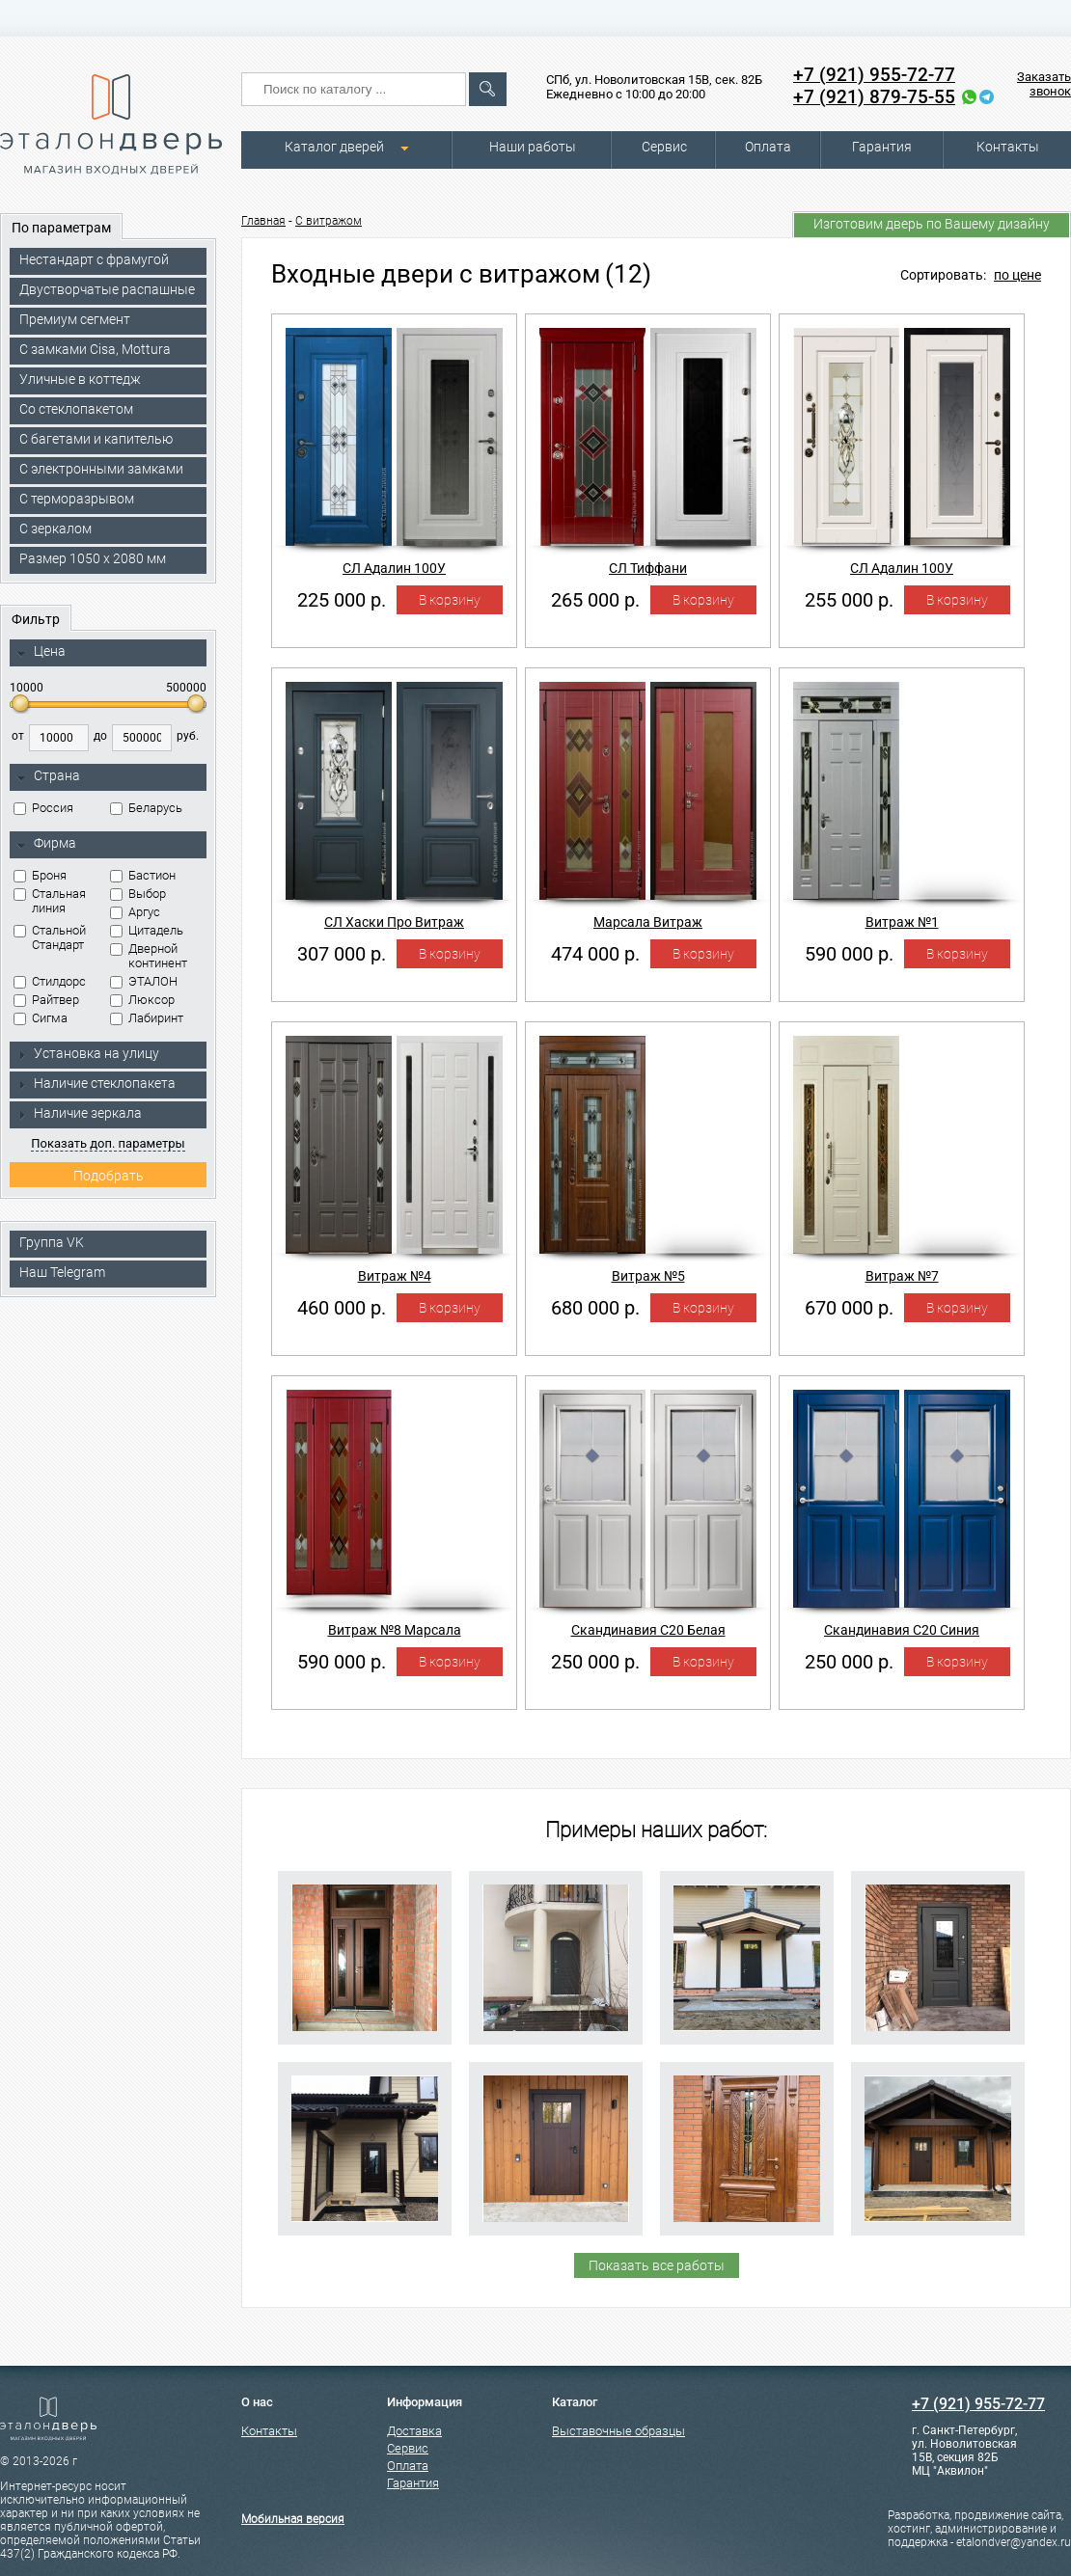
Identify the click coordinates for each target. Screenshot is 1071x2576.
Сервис (664, 146)
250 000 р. (595, 1661)
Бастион (143, 875)
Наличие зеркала (79, 1113)
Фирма (46, 844)
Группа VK (51, 1242)
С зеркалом (55, 528)
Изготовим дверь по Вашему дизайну (931, 223)
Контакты (1007, 146)
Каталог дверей (334, 146)
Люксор (142, 999)
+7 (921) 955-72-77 (874, 75)
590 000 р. (849, 953)
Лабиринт (146, 1018)
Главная (263, 221)
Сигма (41, 1018)
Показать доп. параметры (107, 1143)
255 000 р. (849, 599)
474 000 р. (595, 953)
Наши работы (532, 146)
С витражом (328, 221)
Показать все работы (657, 2265)
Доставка (414, 2431)
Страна (48, 776)
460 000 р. (341, 1307)
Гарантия (882, 146)
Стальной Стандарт (50, 937)
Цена (41, 652)
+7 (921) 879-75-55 (874, 97)
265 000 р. (595, 599)
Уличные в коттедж (80, 379)
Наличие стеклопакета (96, 1083)
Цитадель (146, 930)
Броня (40, 875)
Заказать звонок (1044, 83)
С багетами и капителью (96, 439)
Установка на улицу (87, 1053)
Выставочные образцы (618, 2431)
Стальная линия (50, 900)
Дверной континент (148, 955)
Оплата (768, 146)
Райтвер (46, 999)
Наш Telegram (62, 1272)
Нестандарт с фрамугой (94, 259)
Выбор (138, 893)
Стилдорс (50, 981)
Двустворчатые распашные (107, 289)
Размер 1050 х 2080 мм (92, 558)
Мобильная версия (292, 2519)
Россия (43, 807)
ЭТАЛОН (144, 981)
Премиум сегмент (74, 319)
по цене (1017, 275)
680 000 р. (595, 1307)
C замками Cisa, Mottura (95, 349)
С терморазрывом (76, 498)
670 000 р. (849, 1307)
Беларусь (146, 807)
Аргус (135, 912)
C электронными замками (101, 468)
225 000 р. (341, 599)
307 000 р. (341, 953)
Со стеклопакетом (76, 409)
